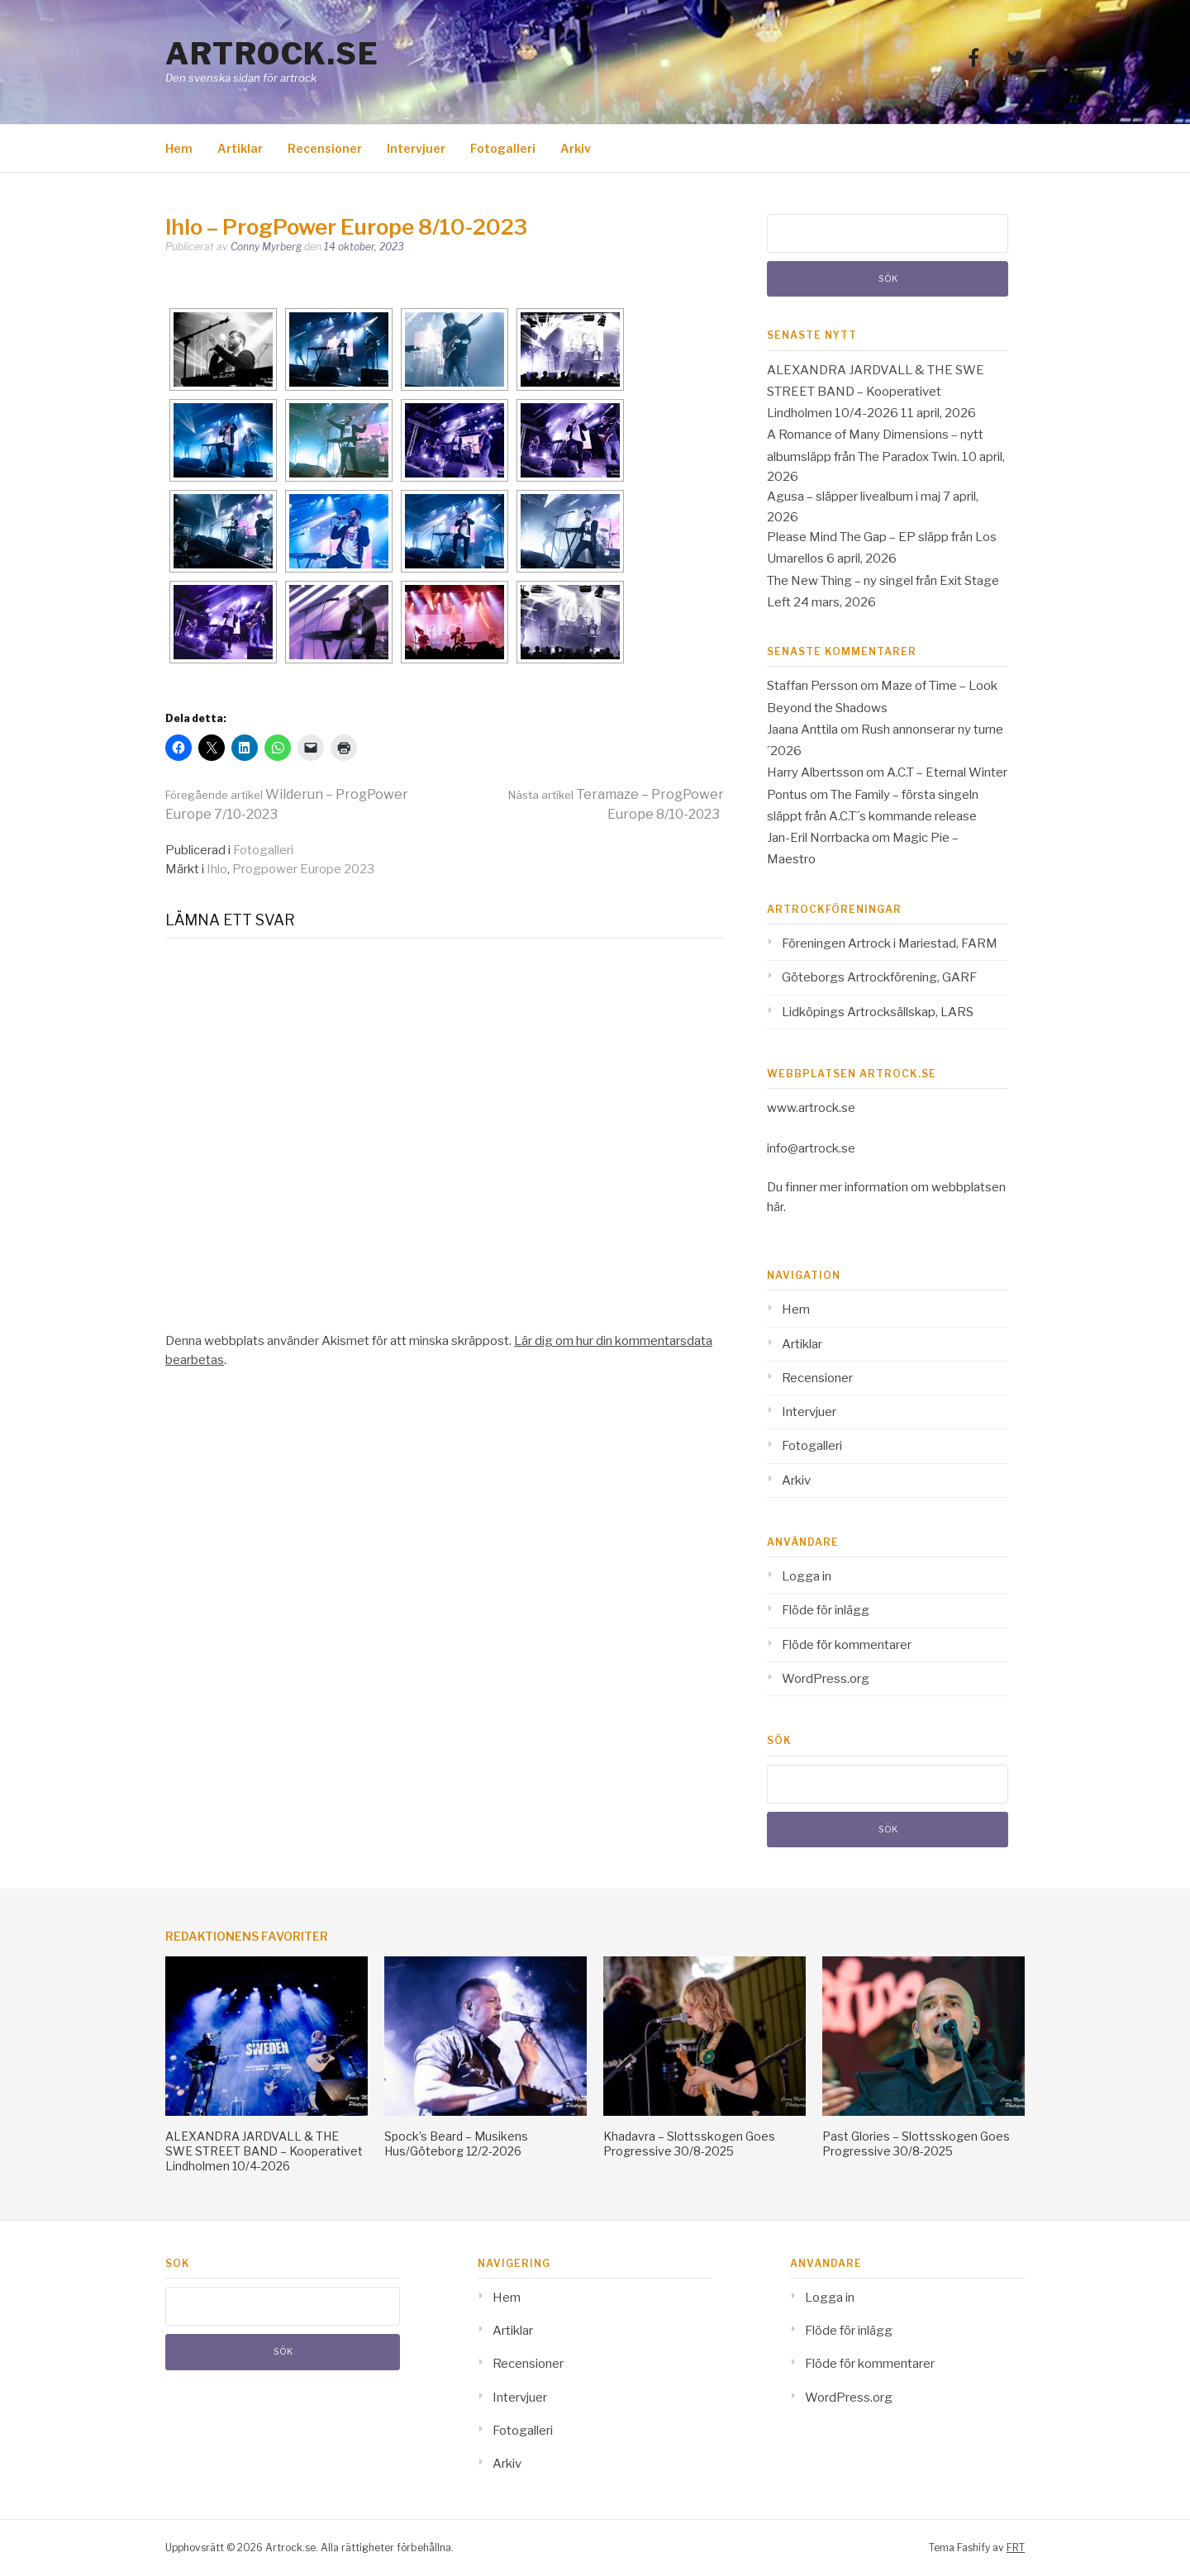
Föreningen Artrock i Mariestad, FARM (889, 943)
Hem (179, 148)
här (775, 1207)
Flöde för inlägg (825, 1610)
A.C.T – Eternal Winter (947, 772)
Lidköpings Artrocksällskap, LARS (877, 1012)
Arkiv (575, 148)
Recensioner (325, 148)
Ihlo (217, 869)
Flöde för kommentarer (847, 1644)
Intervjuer (416, 148)
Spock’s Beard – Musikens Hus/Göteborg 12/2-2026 (456, 2143)
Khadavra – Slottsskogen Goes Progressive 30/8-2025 (689, 2143)
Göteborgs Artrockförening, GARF (879, 977)
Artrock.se (271, 54)
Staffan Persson (812, 685)
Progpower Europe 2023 (303, 869)
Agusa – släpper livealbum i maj (853, 496)
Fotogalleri (503, 148)
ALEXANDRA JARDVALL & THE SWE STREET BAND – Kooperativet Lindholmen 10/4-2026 (875, 392)
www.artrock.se (811, 1107)
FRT (1016, 2547)
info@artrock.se (811, 1148)
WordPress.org (825, 1678)
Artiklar (240, 148)
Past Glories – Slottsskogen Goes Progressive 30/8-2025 (916, 2143)
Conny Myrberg (266, 246)
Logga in (806, 1576)
